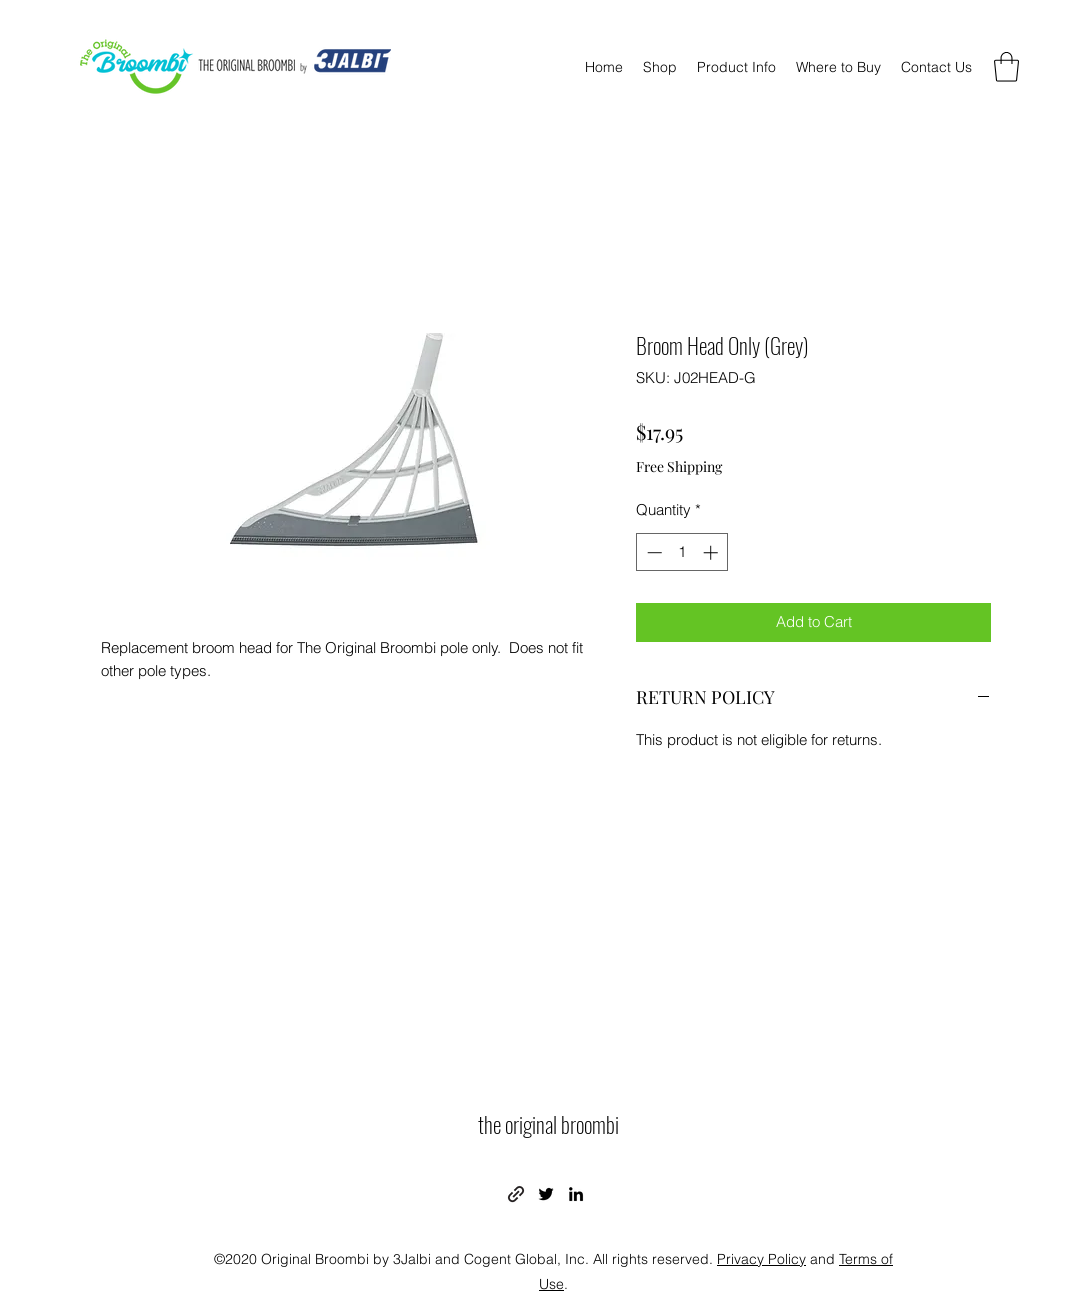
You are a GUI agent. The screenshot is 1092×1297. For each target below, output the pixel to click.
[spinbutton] (682, 552)
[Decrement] (652, 552)
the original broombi (548, 1124)
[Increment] (712, 552)
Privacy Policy (761, 1259)
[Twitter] (546, 1194)
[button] (1006, 67)
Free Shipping (679, 466)
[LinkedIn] (576, 1194)
